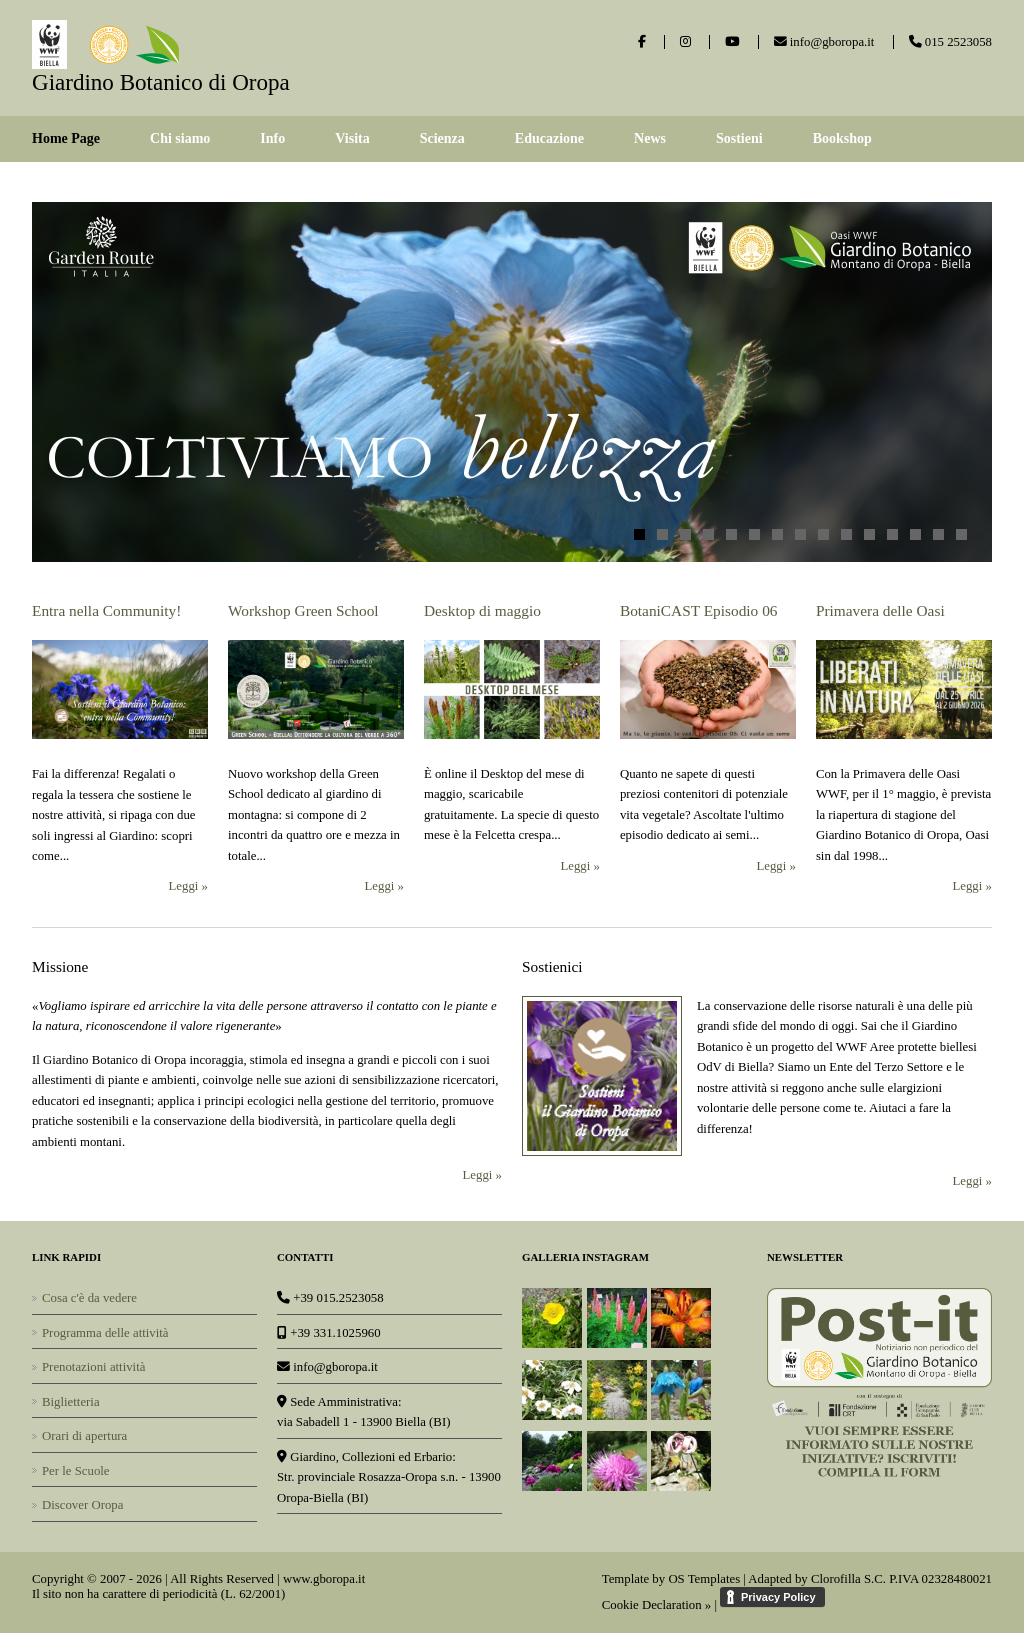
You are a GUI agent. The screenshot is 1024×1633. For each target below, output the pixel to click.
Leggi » (188, 886)
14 (938, 534)
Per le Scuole (76, 1471)
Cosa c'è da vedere (89, 1298)
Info (272, 138)
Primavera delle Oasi (880, 610)
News (650, 138)
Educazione (549, 138)
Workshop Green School (303, 610)
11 (869, 534)
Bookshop (842, 138)
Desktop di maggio (482, 610)
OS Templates (704, 1579)
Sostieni (739, 138)
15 (961, 534)
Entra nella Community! (106, 610)
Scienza (442, 138)
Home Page (66, 138)
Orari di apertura (84, 1436)
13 (915, 534)
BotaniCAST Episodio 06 (699, 610)
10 (846, 534)
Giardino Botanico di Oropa (161, 82)
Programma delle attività (105, 1333)
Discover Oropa (82, 1505)
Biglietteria (71, 1402)
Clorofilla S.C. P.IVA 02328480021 (901, 1579)
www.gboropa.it (324, 1579)
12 (892, 534)
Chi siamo (180, 138)
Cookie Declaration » (656, 1605)
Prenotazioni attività (93, 1367)
